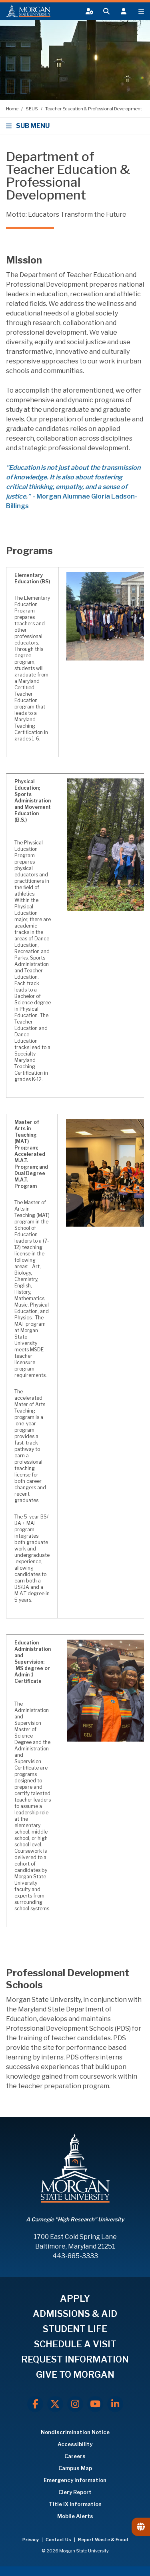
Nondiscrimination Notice (75, 2432)
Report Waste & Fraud (103, 2539)
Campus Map (75, 2468)
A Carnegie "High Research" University (75, 2219)
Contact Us (59, 2539)
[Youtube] (95, 2404)
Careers (75, 2456)
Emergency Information (75, 2480)
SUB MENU (29, 126)
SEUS (32, 109)
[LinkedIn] (115, 2404)
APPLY (75, 2298)
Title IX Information (75, 2504)
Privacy (31, 2539)
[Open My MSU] (88, 11)
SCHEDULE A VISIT (75, 2344)
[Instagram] (75, 2404)
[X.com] (55, 2404)
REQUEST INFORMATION (75, 2359)
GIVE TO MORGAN (75, 2374)
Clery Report (75, 2492)
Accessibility (75, 2444)
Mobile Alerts (75, 2516)
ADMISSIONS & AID (75, 2314)
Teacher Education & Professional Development (93, 109)
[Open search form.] (106, 11)
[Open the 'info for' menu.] (123, 11)
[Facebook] (35, 2404)
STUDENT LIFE (75, 2329)
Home (12, 109)
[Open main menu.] (141, 11)
